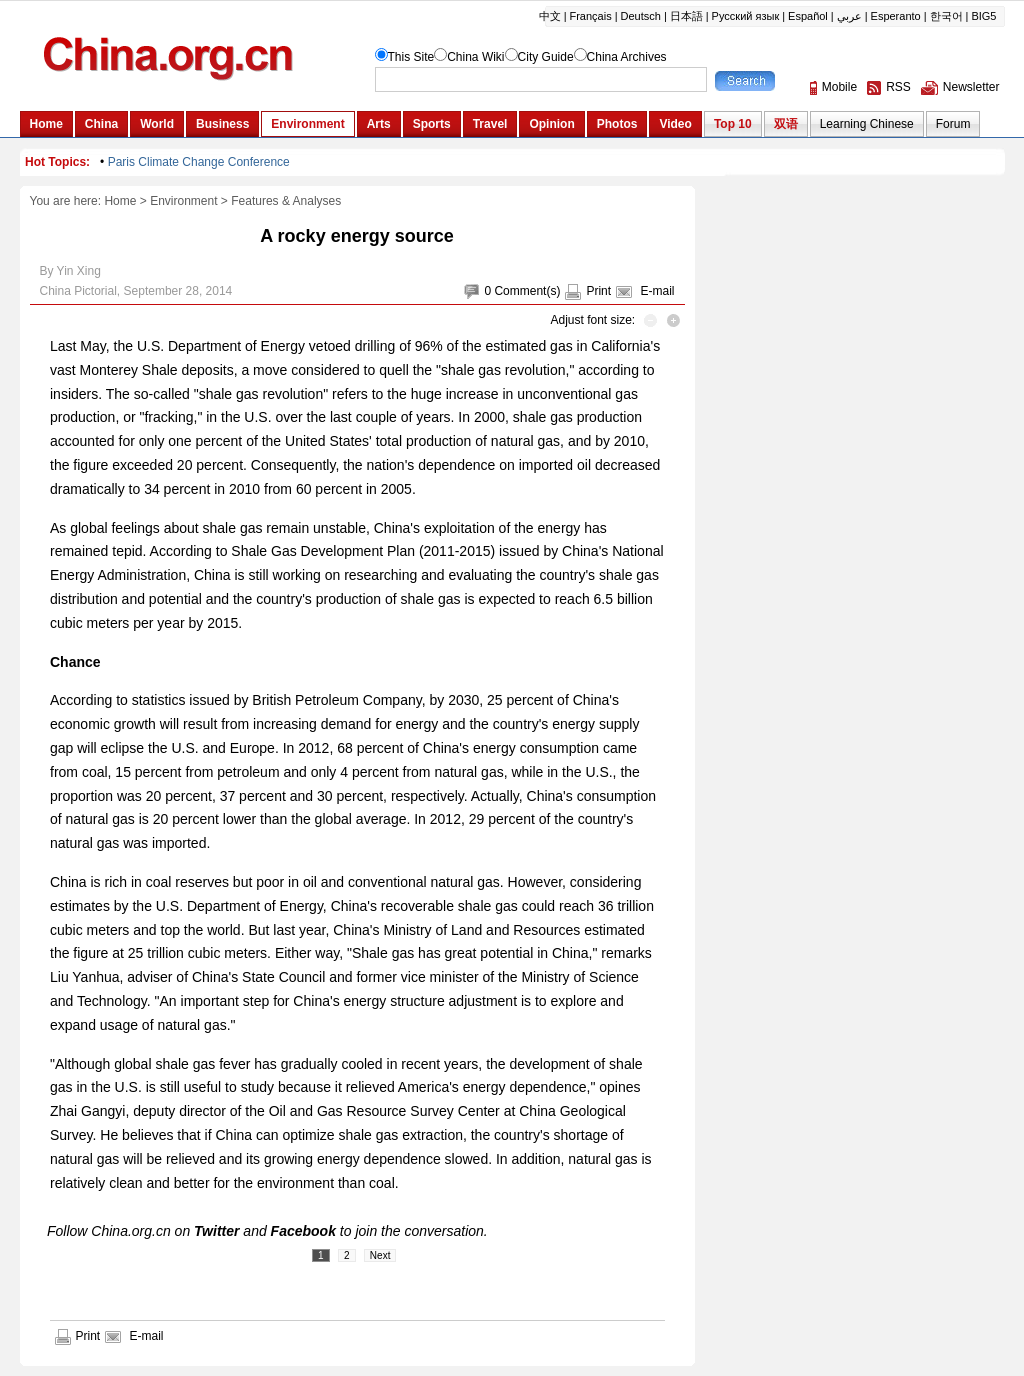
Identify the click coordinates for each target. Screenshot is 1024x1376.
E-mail (657, 291)
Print (598, 291)
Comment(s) (527, 291)
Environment (183, 201)
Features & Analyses (286, 201)
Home (120, 201)
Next (380, 1255)
